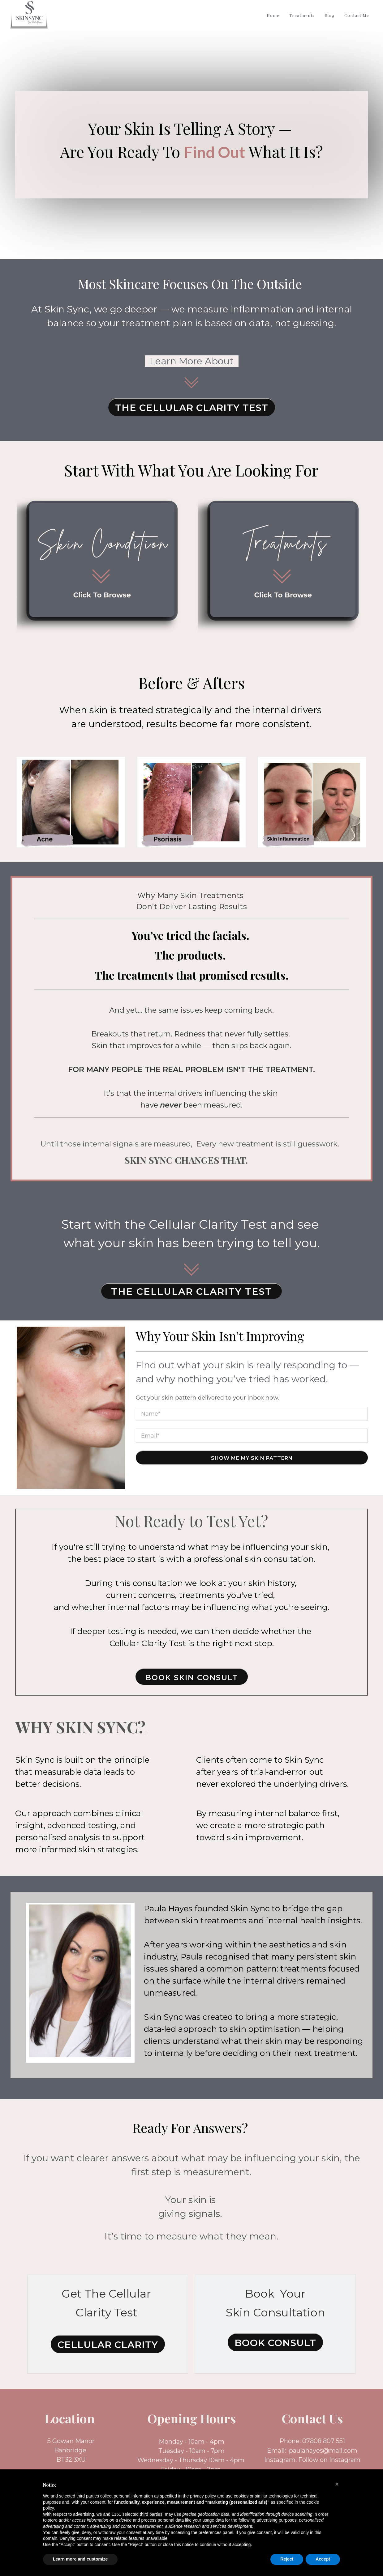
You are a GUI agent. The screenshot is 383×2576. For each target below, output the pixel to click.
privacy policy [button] (203, 2495)
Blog (329, 15)
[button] (337, 2484)
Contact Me (356, 15)
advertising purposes (276, 2520)
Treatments (302, 15)
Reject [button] (286, 2559)
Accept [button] (323, 2559)
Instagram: (281, 2460)
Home (273, 15)
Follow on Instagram (329, 2460)
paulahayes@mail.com (323, 2450)
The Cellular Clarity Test (191, 407)
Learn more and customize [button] (80, 2559)
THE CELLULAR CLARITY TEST (191, 1291)
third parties (151, 2514)
